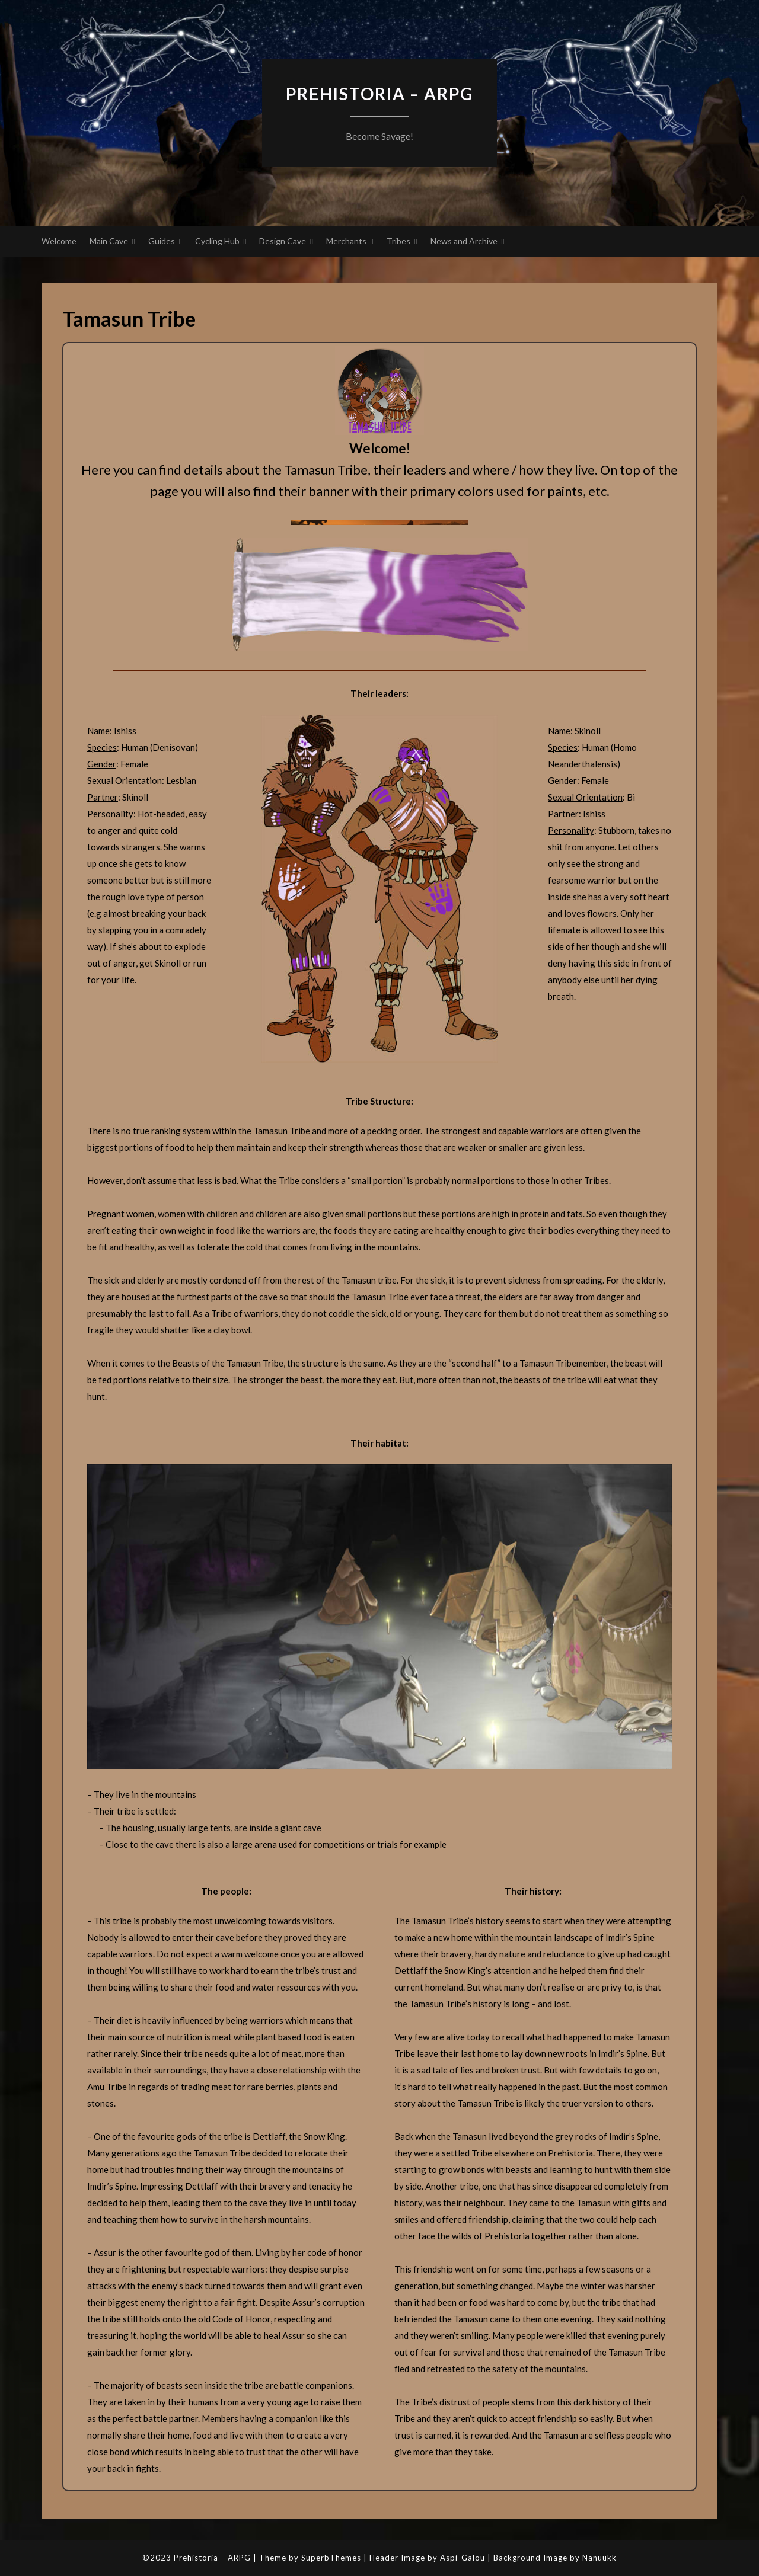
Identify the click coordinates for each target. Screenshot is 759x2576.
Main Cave (109, 241)
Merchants (346, 241)
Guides (161, 241)
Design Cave (282, 241)
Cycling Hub (217, 241)
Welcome (59, 241)
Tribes (398, 241)
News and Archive (464, 241)
